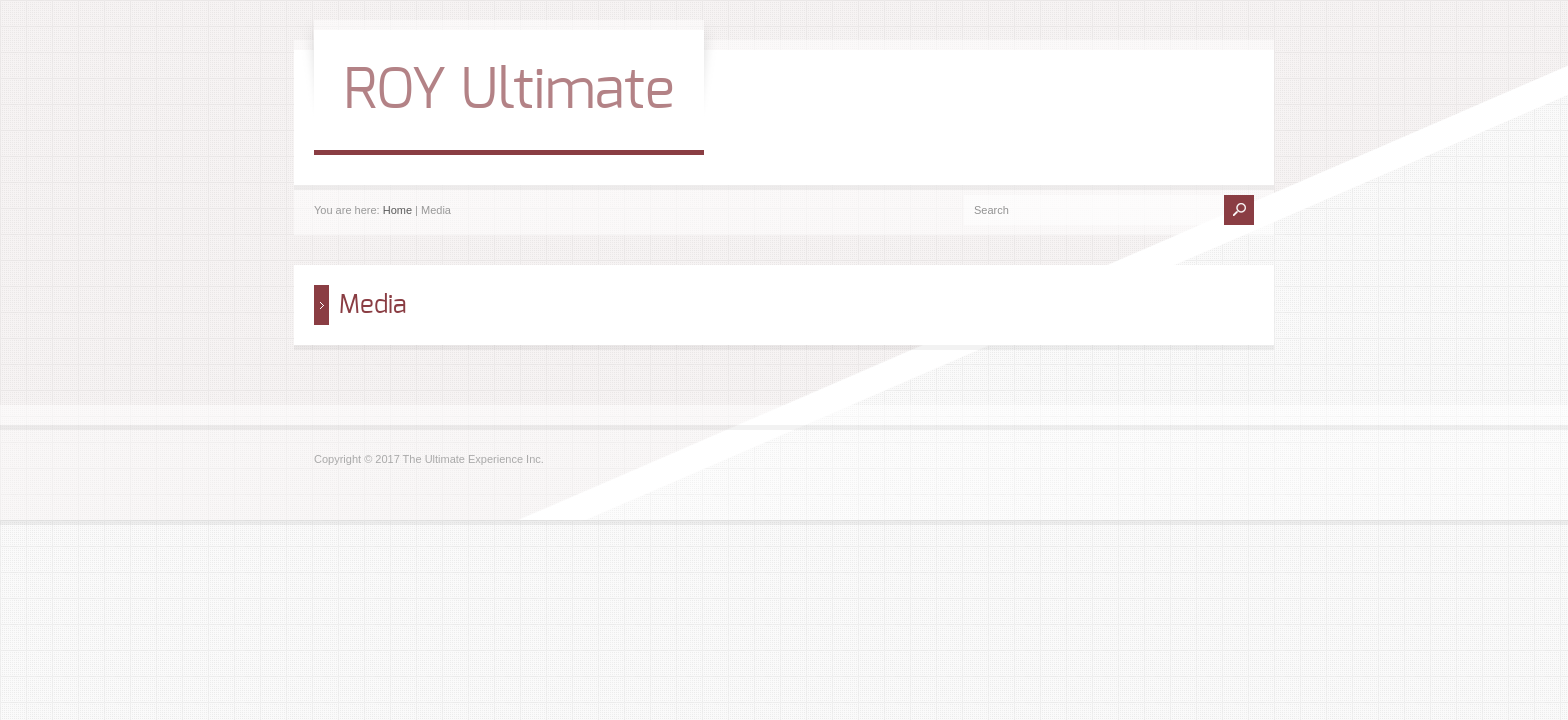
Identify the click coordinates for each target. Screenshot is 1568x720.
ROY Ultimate (509, 91)
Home (397, 210)
